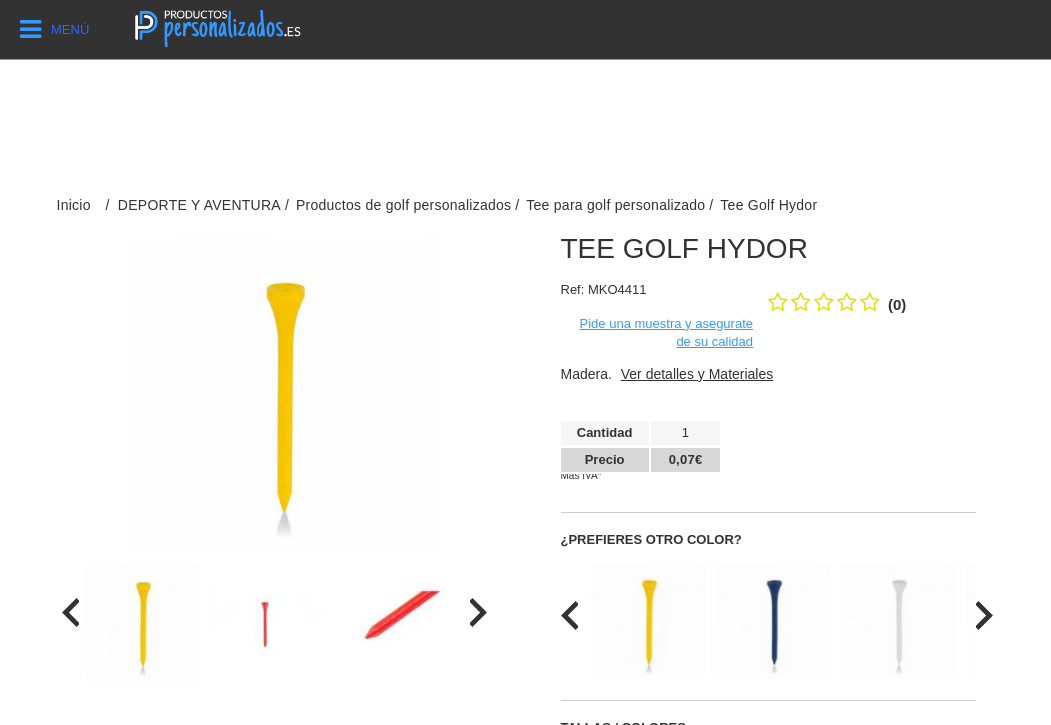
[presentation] (70, 612)
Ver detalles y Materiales (697, 374)
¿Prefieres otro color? (651, 539)
